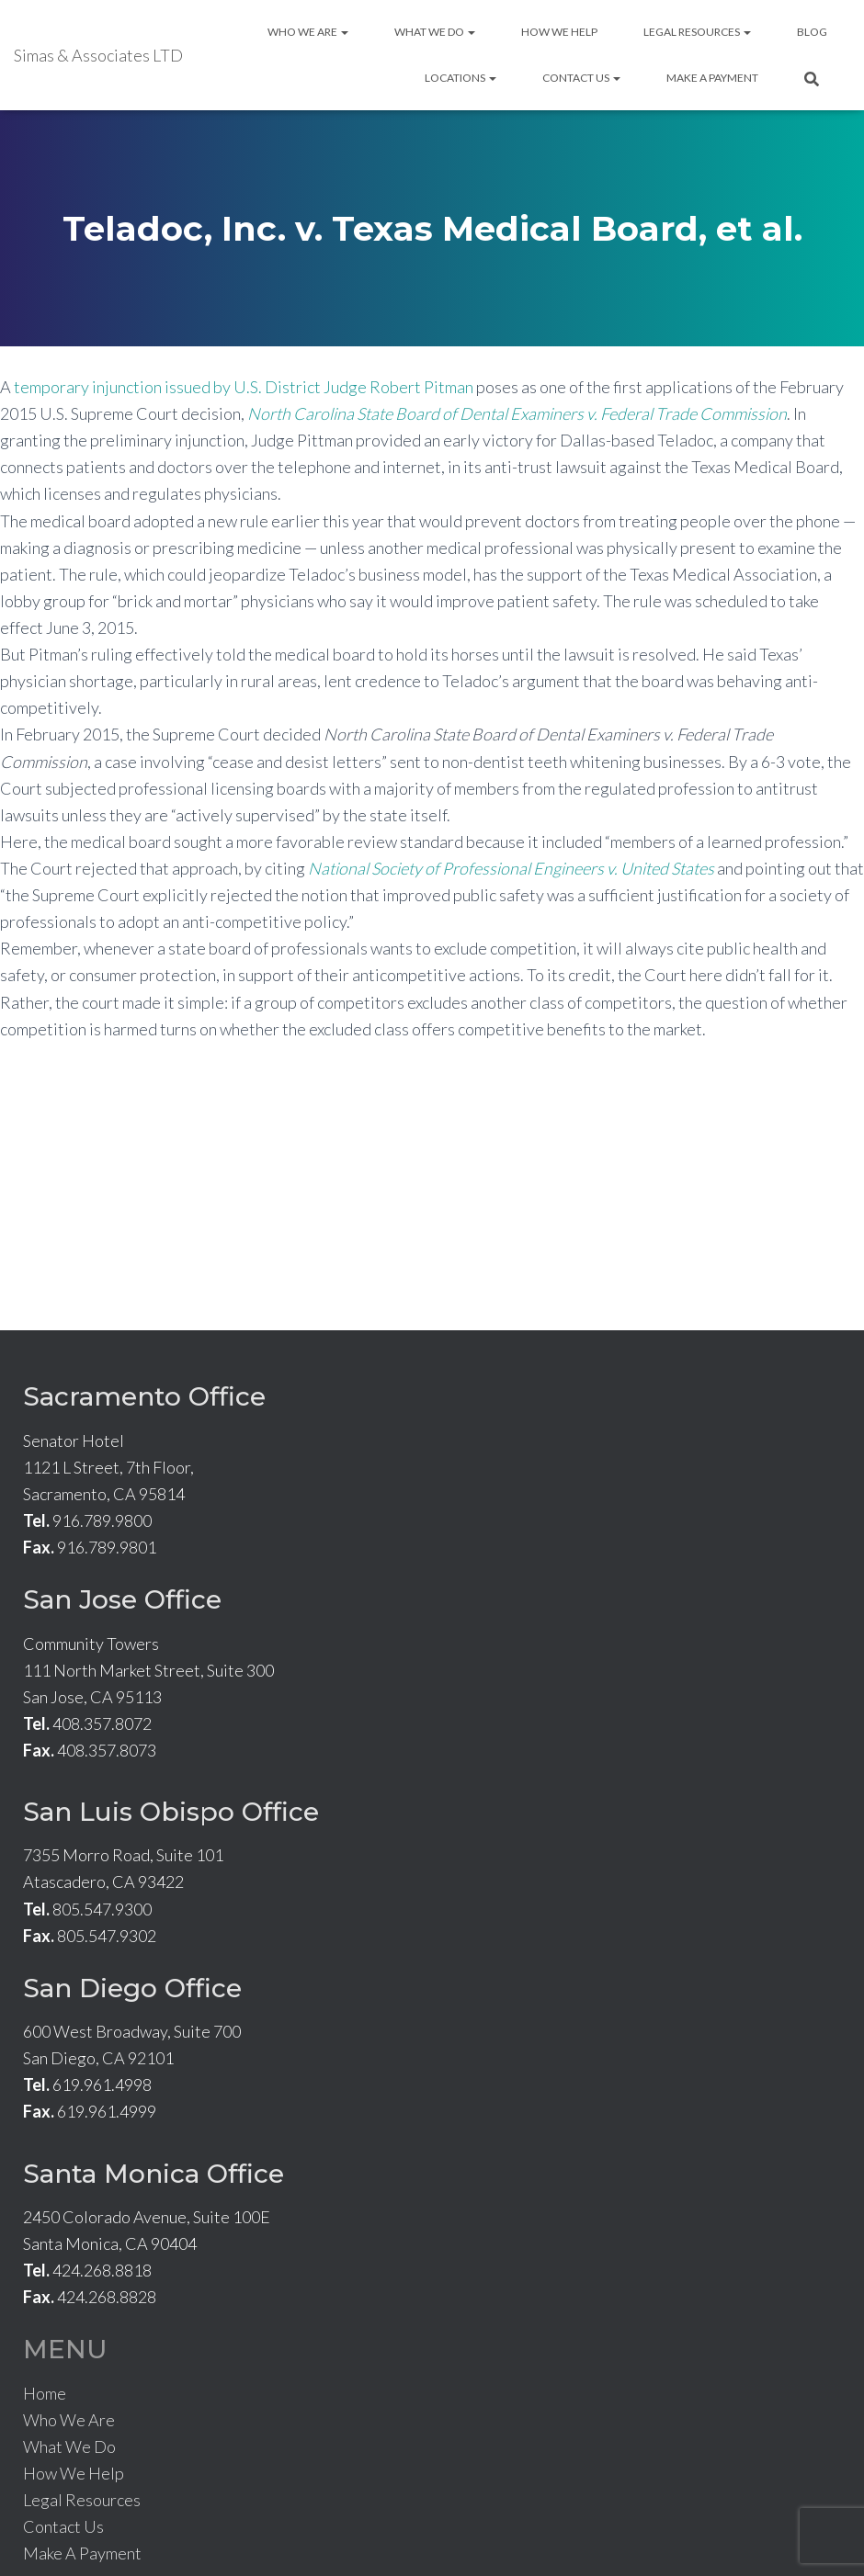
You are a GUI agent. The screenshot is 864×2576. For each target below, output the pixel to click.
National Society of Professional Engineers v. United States (511, 868)
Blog (812, 32)
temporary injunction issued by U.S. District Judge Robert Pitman (243, 387)
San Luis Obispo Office (171, 1811)
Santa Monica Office (153, 2173)
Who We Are (307, 32)
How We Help (559, 32)
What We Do (434, 32)
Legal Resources (697, 32)
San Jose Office (122, 1599)
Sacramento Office (144, 1396)
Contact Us (581, 78)
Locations (460, 78)
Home (44, 2393)
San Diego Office (132, 1988)
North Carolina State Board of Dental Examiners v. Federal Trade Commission (517, 413)
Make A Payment (712, 78)
